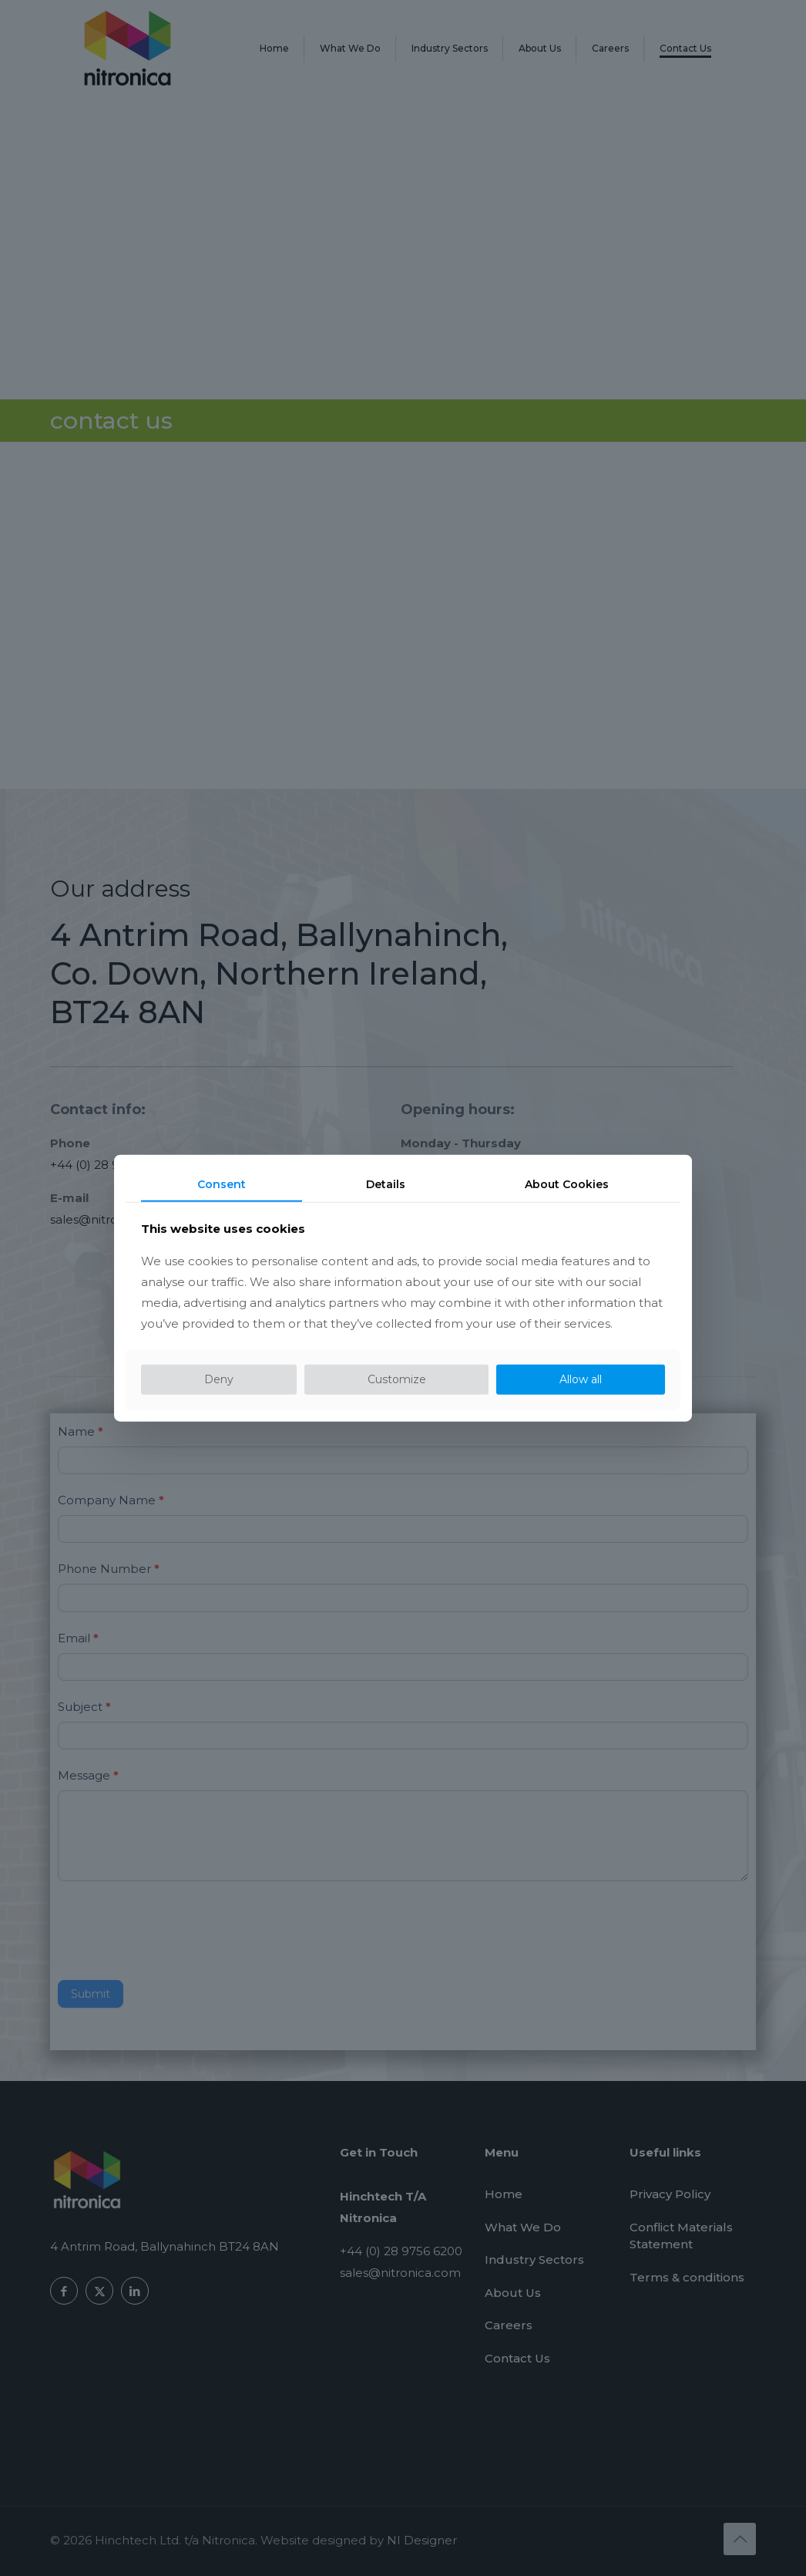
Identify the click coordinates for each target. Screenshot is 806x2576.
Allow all (580, 1379)
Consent (221, 1183)
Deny (218, 1379)
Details (385, 1183)
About (567, 1183)
